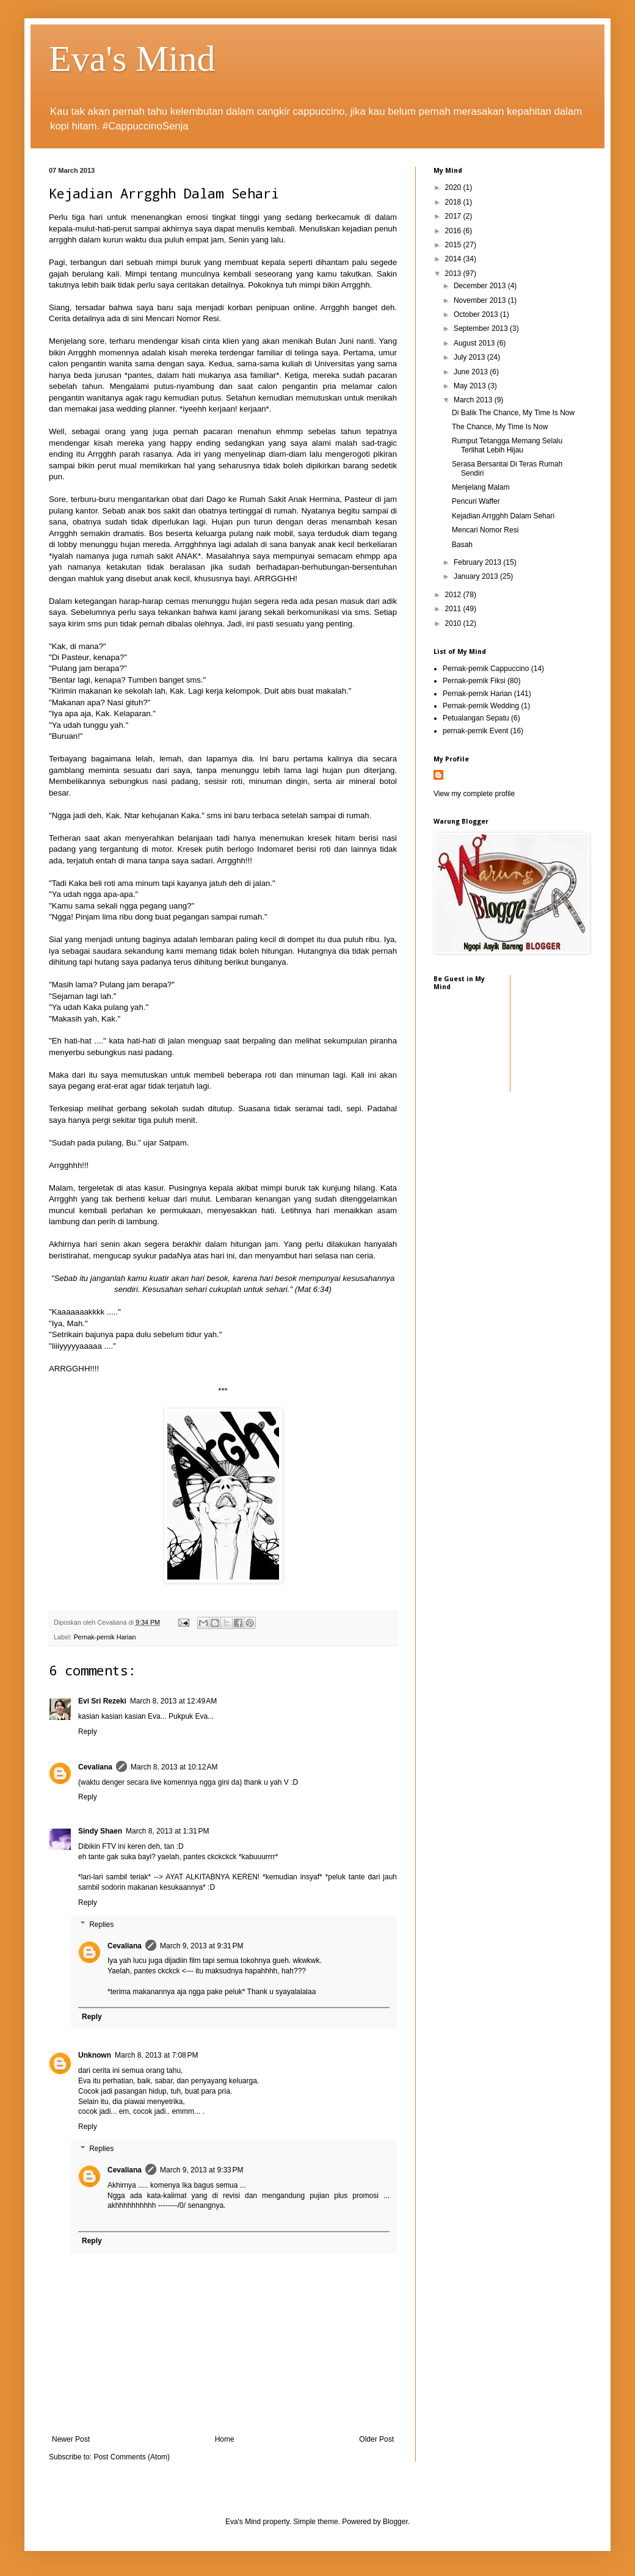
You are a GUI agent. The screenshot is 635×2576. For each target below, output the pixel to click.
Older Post (376, 2439)
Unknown (94, 2055)
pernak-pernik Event (475, 731)
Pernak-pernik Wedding (481, 706)
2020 (454, 187)
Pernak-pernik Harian (104, 1637)
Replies (101, 1924)
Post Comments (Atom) (131, 2457)
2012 (454, 594)
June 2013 (472, 372)
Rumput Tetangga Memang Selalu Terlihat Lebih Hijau (507, 445)
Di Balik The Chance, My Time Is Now (513, 412)
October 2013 (477, 314)
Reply (87, 1731)
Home (224, 2439)
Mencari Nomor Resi (182, 318)
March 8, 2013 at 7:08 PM (156, 2055)
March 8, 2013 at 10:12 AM (174, 1767)
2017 (454, 216)
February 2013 (478, 562)
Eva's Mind (132, 58)
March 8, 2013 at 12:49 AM (173, 1701)
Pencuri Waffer (476, 501)
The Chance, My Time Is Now (500, 427)
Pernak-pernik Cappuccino (486, 668)
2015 (454, 245)
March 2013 (474, 400)
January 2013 (477, 576)
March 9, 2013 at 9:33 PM (201, 2170)
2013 (454, 273)
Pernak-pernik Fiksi (474, 681)
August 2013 (475, 343)
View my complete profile (474, 793)
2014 (454, 259)
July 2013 (470, 357)
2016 (454, 231)
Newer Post (71, 2439)
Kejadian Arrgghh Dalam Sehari (503, 516)
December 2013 (481, 285)
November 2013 (481, 300)
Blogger (395, 2521)
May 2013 (471, 386)
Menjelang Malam (481, 487)
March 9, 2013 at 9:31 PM (201, 1946)
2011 (454, 608)
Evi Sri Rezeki (102, 1701)
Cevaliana (95, 1767)
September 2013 (482, 328)
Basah (462, 544)
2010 (454, 623)
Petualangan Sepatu (476, 718)
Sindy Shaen (100, 1831)
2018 (454, 202)
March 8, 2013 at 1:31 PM (167, 1831)
